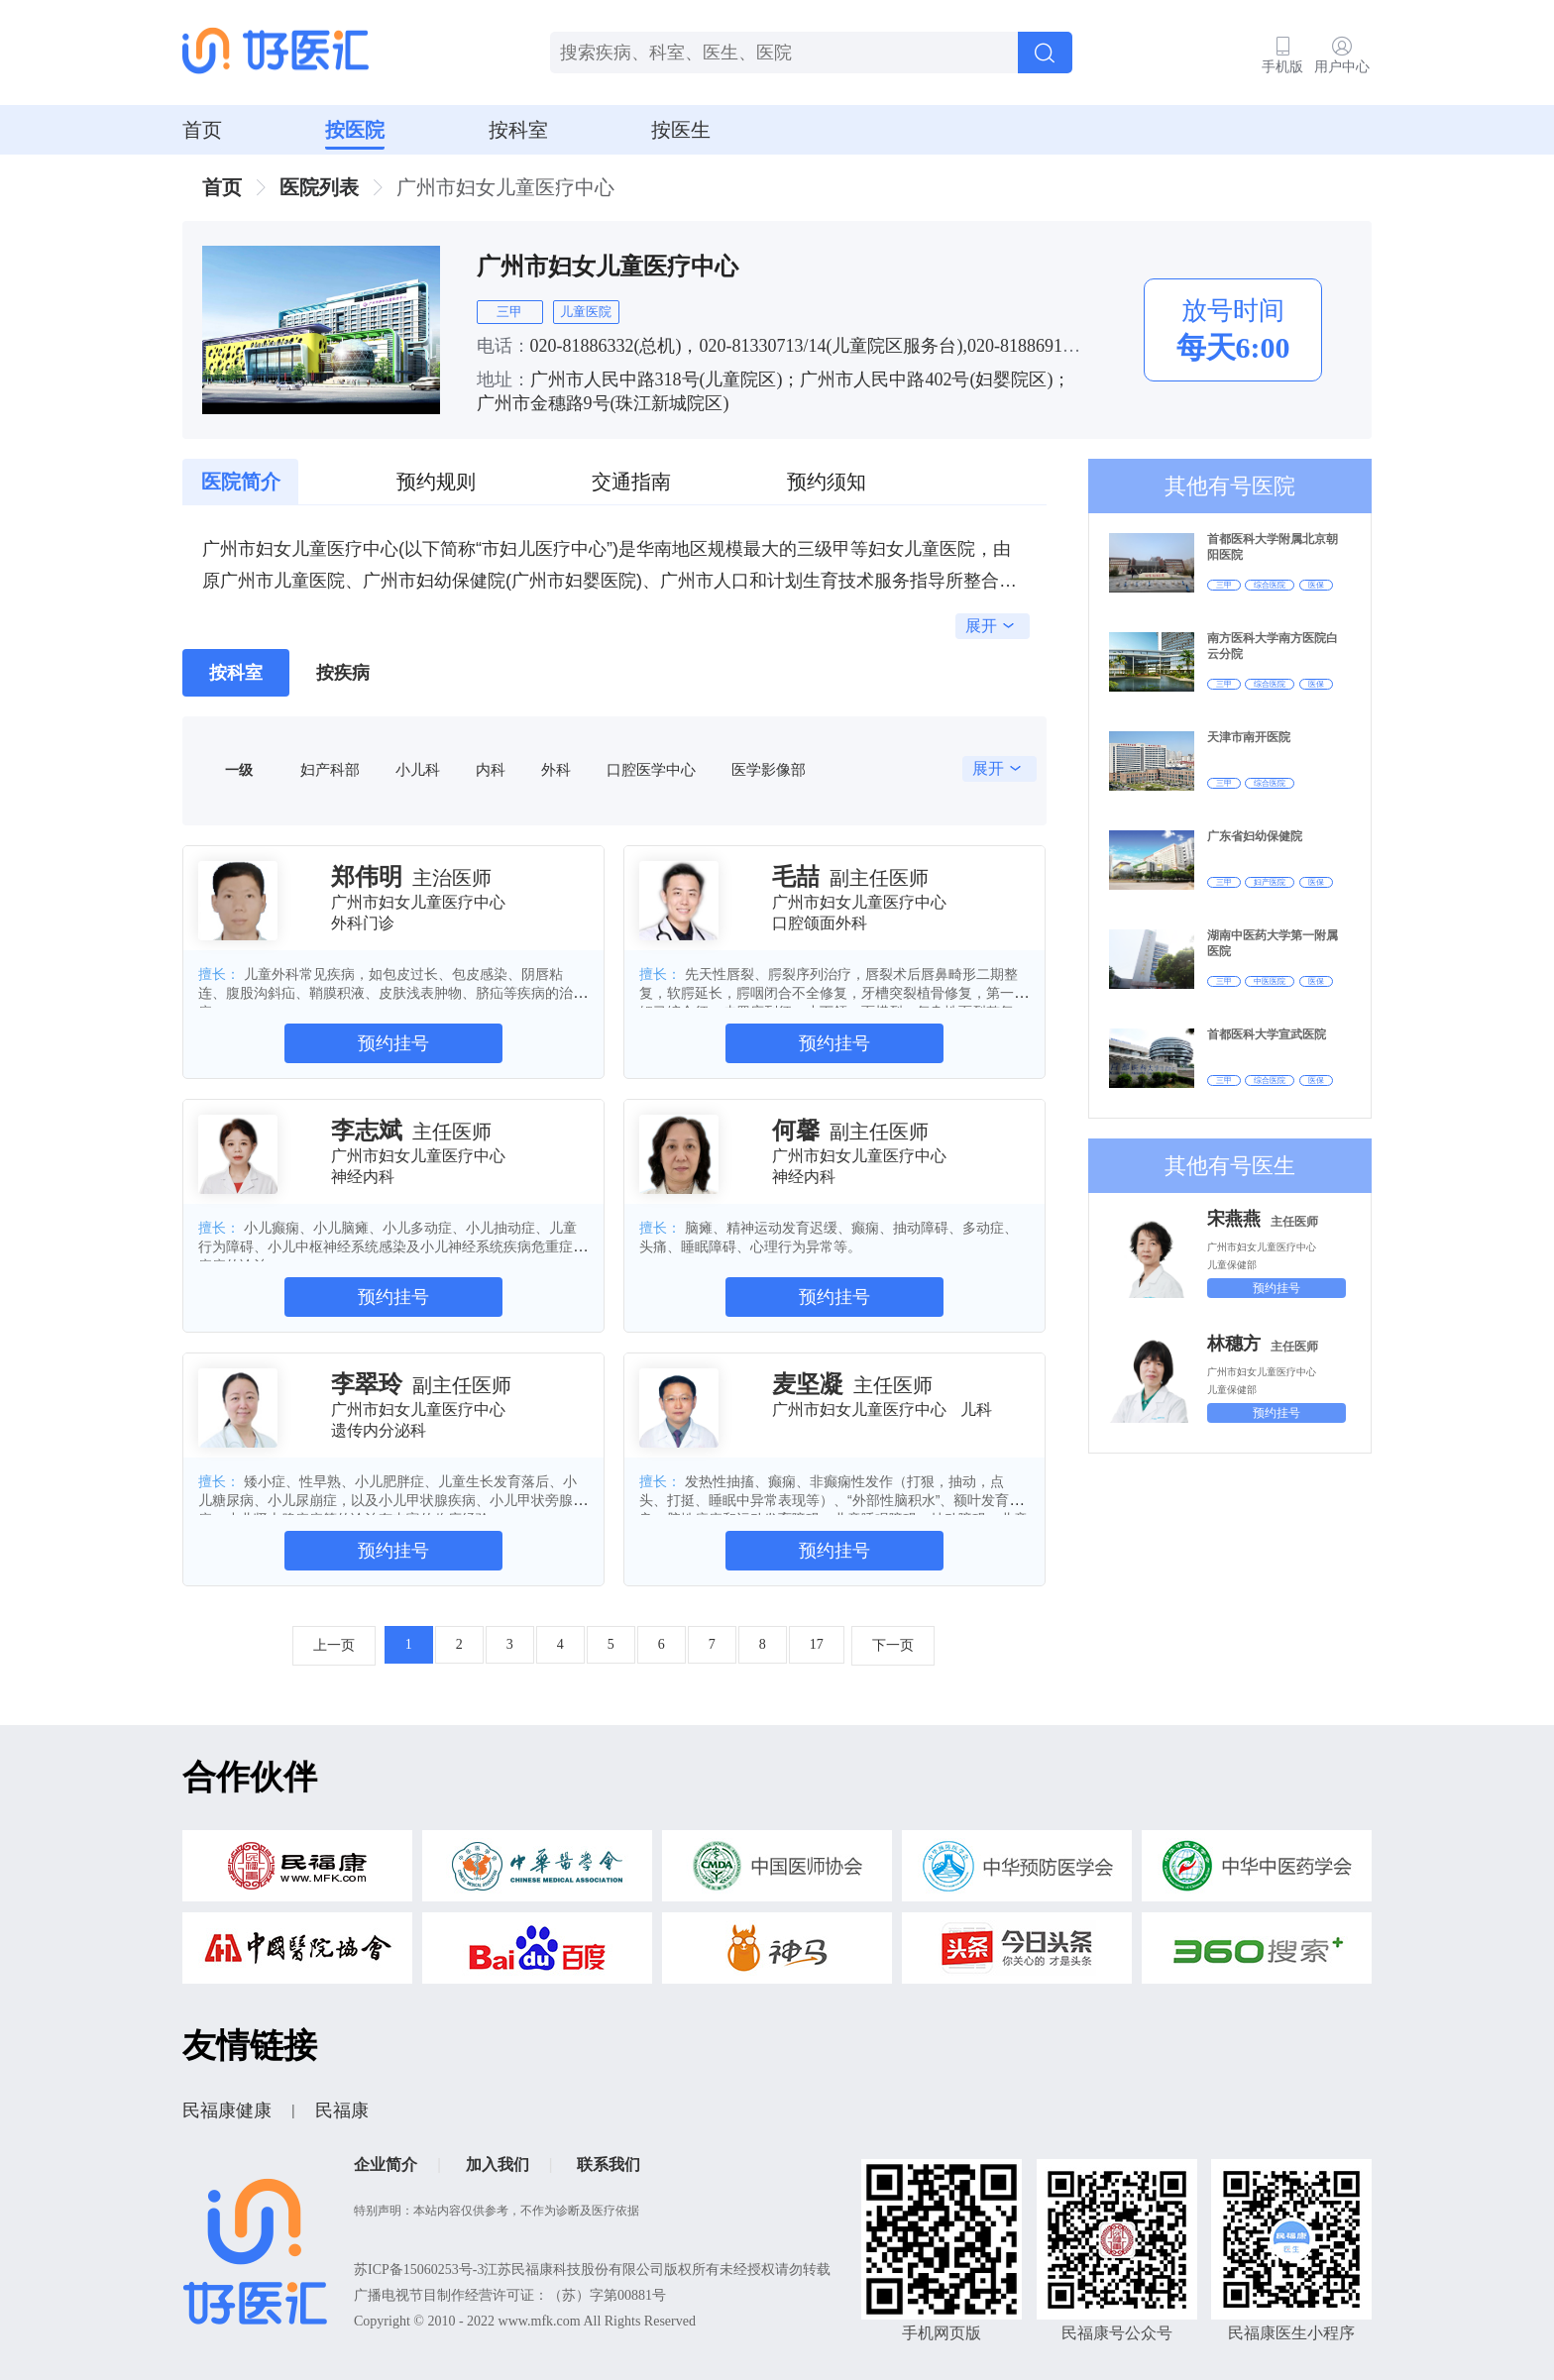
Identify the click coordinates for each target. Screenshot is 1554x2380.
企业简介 (385, 2164)
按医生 (681, 130)
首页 (202, 130)
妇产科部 (330, 769)
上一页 (334, 1645)
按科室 (518, 130)
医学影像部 (768, 769)
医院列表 (319, 187)
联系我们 (608, 2164)
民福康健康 (227, 2110)
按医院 (355, 130)
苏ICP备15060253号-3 (419, 2269)
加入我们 (497, 2164)
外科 (556, 769)
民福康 (342, 2110)
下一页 (893, 1645)
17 (817, 1644)
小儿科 (417, 769)
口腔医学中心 (651, 769)
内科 (490, 769)
